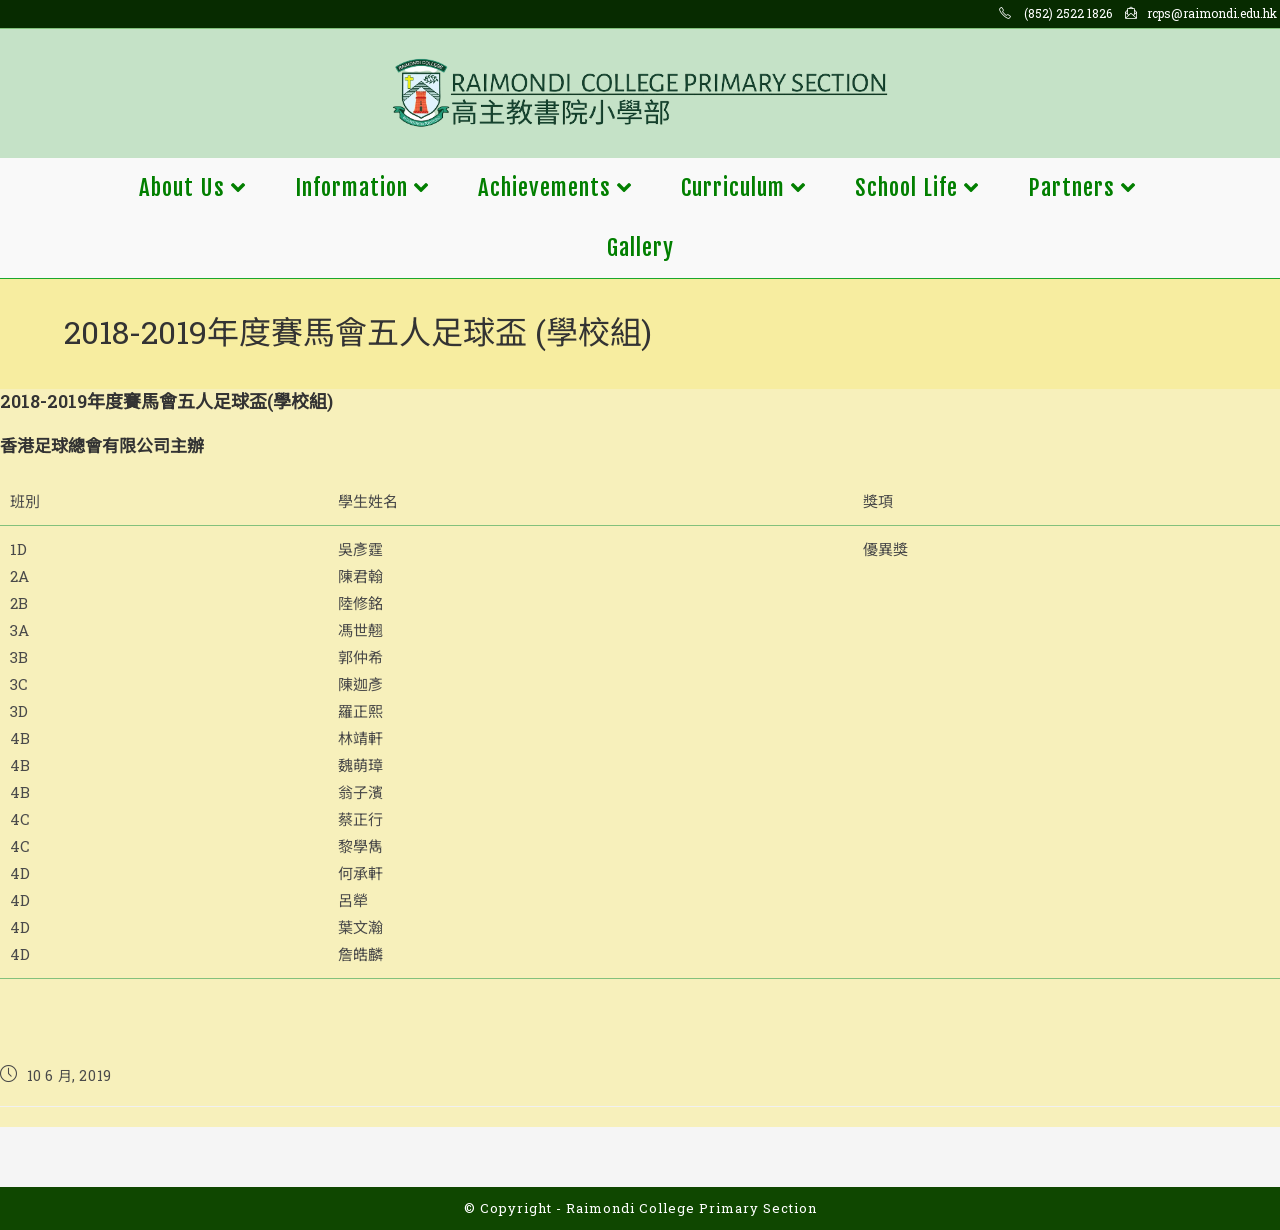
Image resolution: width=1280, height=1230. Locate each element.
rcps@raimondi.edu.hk (1212, 13)
